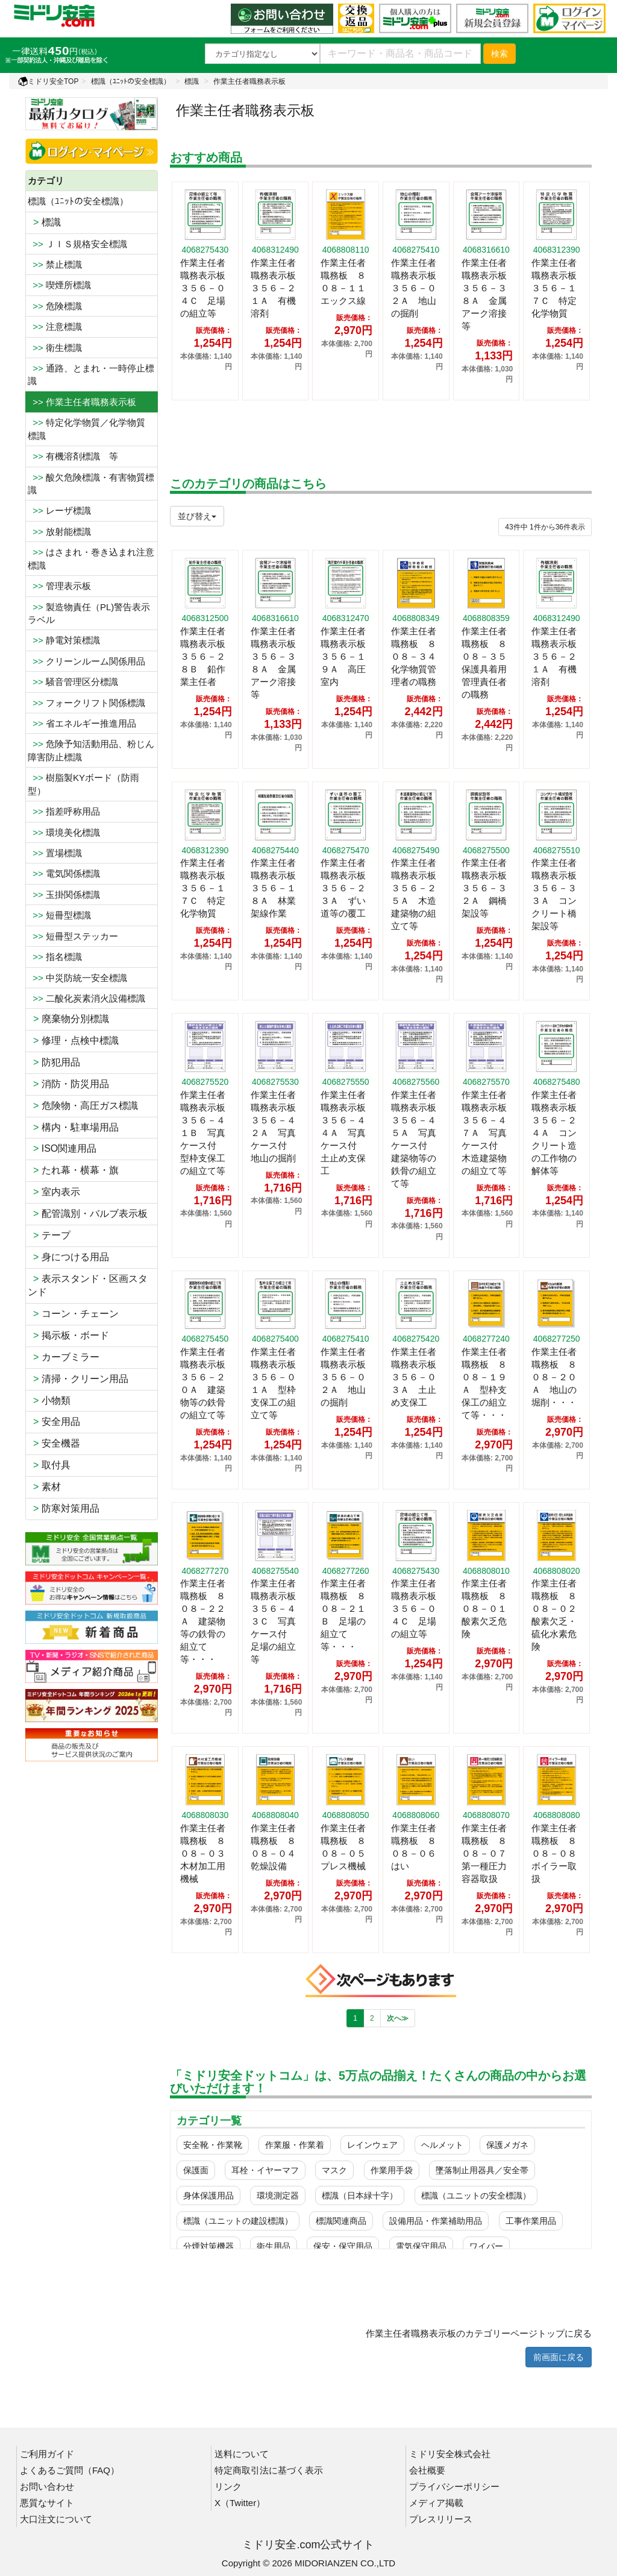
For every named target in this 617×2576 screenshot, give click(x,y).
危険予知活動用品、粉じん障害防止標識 (91, 750)
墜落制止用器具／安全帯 (482, 2170)
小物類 (49, 1400)
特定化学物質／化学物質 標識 (91, 428)
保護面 (195, 2170)
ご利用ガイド (47, 2454)
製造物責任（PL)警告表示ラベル (89, 613)
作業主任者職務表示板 (249, 81)
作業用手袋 (392, 2170)
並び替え (197, 516)
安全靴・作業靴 (212, 2145)
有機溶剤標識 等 (73, 456)
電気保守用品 (421, 2246)
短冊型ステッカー (73, 936)
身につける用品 (68, 1257)
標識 (191, 81)
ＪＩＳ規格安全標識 (77, 244)
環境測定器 (278, 2195)
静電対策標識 (64, 640)
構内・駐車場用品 (73, 1127)
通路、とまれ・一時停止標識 (91, 374)
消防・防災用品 (68, 1084)
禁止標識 (55, 264)
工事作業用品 (531, 2221)
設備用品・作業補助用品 (435, 2221)
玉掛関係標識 (64, 894)
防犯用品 (54, 1062)
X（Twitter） (240, 2503)
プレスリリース (440, 2519)
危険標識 (55, 306)
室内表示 (54, 1192)
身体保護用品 (208, 2195)
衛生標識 (55, 348)
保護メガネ (507, 2145)
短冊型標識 (59, 915)
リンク (228, 2486)
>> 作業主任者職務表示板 (82, 402)
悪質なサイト (47, 2503)
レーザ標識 (59, 510)
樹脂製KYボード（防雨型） (83, 783)
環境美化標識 (64, 832)
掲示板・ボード (68, 1335)
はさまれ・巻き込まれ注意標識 (91, 558)
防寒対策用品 (63, 1508)
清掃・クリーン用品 (78, 1379)
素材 (44, 1487)
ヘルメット (442, 2145)
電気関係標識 (64, 873)
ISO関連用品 (62, 1148)
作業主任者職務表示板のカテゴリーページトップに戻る (479, 2333)
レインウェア (372, 2145)
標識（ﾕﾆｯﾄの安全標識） (131, 81)
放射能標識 (59, 531)
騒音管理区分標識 (73, 682)
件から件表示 (545, 527)
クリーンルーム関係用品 (86, 661)
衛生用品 (273, 2246)
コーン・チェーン (73, 1314)
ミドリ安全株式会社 (449, 2454)
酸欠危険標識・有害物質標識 (91, 483)
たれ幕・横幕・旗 (73, 1170)
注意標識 (55, 326)
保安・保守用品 (342, 2246)
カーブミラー (63, 1357)
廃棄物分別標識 (68, 1019)
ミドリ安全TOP (48, 81)
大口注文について (56, 2519)
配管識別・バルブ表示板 (88, 1213)
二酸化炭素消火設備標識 (86, 998)
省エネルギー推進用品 (82, 723)
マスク (334, 2170)
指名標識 (55, 957)
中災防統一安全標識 (77, 978)
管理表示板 (59, 586)
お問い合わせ (47, 2486)
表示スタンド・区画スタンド (88, 1286)
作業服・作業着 (294, 2145)
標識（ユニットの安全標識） (476, 2195)
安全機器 (54, 1443)
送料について (242, 2454)
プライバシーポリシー (454, 2486)
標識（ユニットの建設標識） (238, 2221)
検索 (499, 53)
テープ (49, 1235)
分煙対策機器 (208, 2246)
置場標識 (55, 853)
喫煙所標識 (59, 285)
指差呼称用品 (64, 811)
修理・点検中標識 (73, 1040)
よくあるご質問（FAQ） (69, 2470)
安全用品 (54, 1421)
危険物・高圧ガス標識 (83, 1105)
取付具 (49, 1465)
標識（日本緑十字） (360, 2195)
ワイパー (486, 2246)
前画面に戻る (558, 2357)
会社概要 (427, 2470)
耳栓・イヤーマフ (265, 2170)
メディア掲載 (436, 2503)
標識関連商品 (341, 2221)
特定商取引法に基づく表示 (269, 2470)
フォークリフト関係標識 (86, 703)
